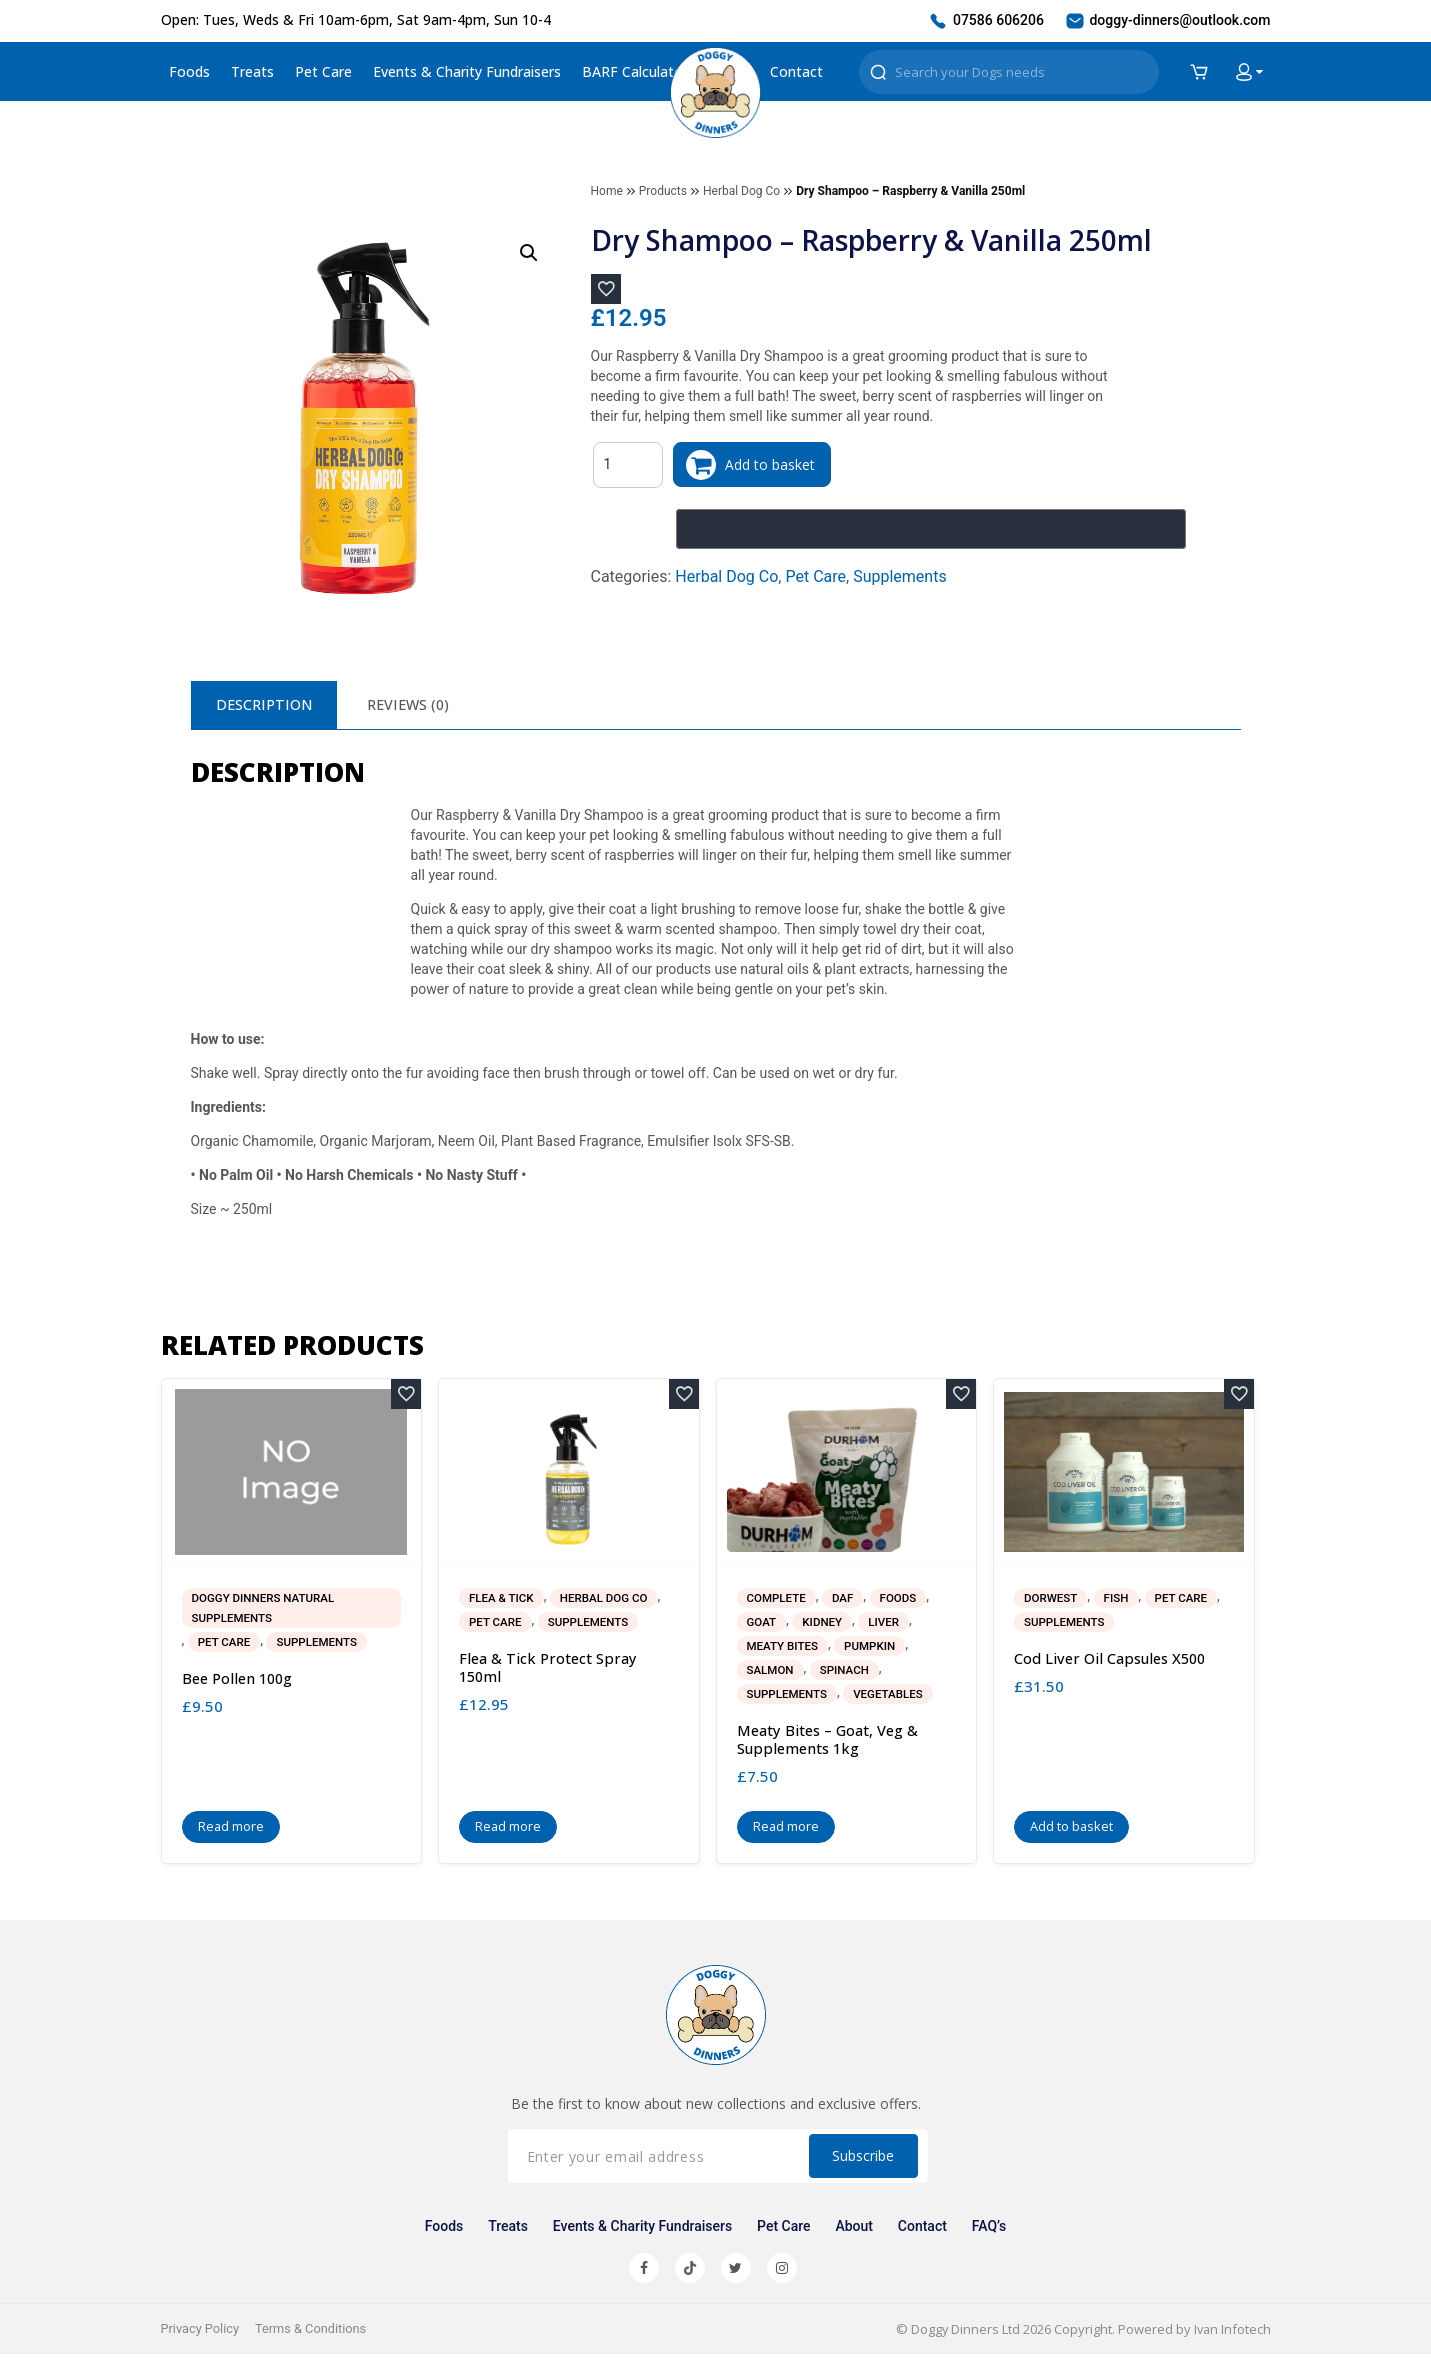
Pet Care (323, 71)
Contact (796, 71)
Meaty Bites (784, 1649)
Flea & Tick (502, 1601)
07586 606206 (985, 21)
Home (607, 191)
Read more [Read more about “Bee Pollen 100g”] (231, 1830)
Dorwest (1052, 1601)
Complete (778, 1601)
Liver (887, 1625)
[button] (529, 253)
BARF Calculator (635, 71)
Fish (1119, 1601)
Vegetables (893, 1697)
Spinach (847, 1673)
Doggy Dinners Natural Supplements (266, 1611)
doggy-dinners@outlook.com (1167, 21)
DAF (845, 1601)
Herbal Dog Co (741, 191)
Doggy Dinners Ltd (963, 2333)
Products (663, 191)
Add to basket (774, 464)
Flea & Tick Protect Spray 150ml (549, 1671)
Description (267, 705)
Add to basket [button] (1072, 1830)
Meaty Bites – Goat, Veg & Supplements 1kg (830, 1743)
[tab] (267, 706)
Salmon (771, 1673)
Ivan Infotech (1231, 2333)
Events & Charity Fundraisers (467, 71)
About (853, 2229)
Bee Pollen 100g (239, 1682)
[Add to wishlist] (606, 289)
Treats (252, 71)
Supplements (900, 576)
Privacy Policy (201, 2332)
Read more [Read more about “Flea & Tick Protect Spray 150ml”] (508, 1830)
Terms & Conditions (313, 2332)
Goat (762, 1625)
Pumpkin (873, 1649)
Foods (189, 71)
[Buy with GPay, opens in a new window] (931, 529)
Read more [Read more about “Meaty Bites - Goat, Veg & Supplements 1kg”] (786, 1830)
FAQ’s (985, 2229)
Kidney (824, 1625)
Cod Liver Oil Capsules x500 (1113, 1662)
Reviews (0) (418, 705)
